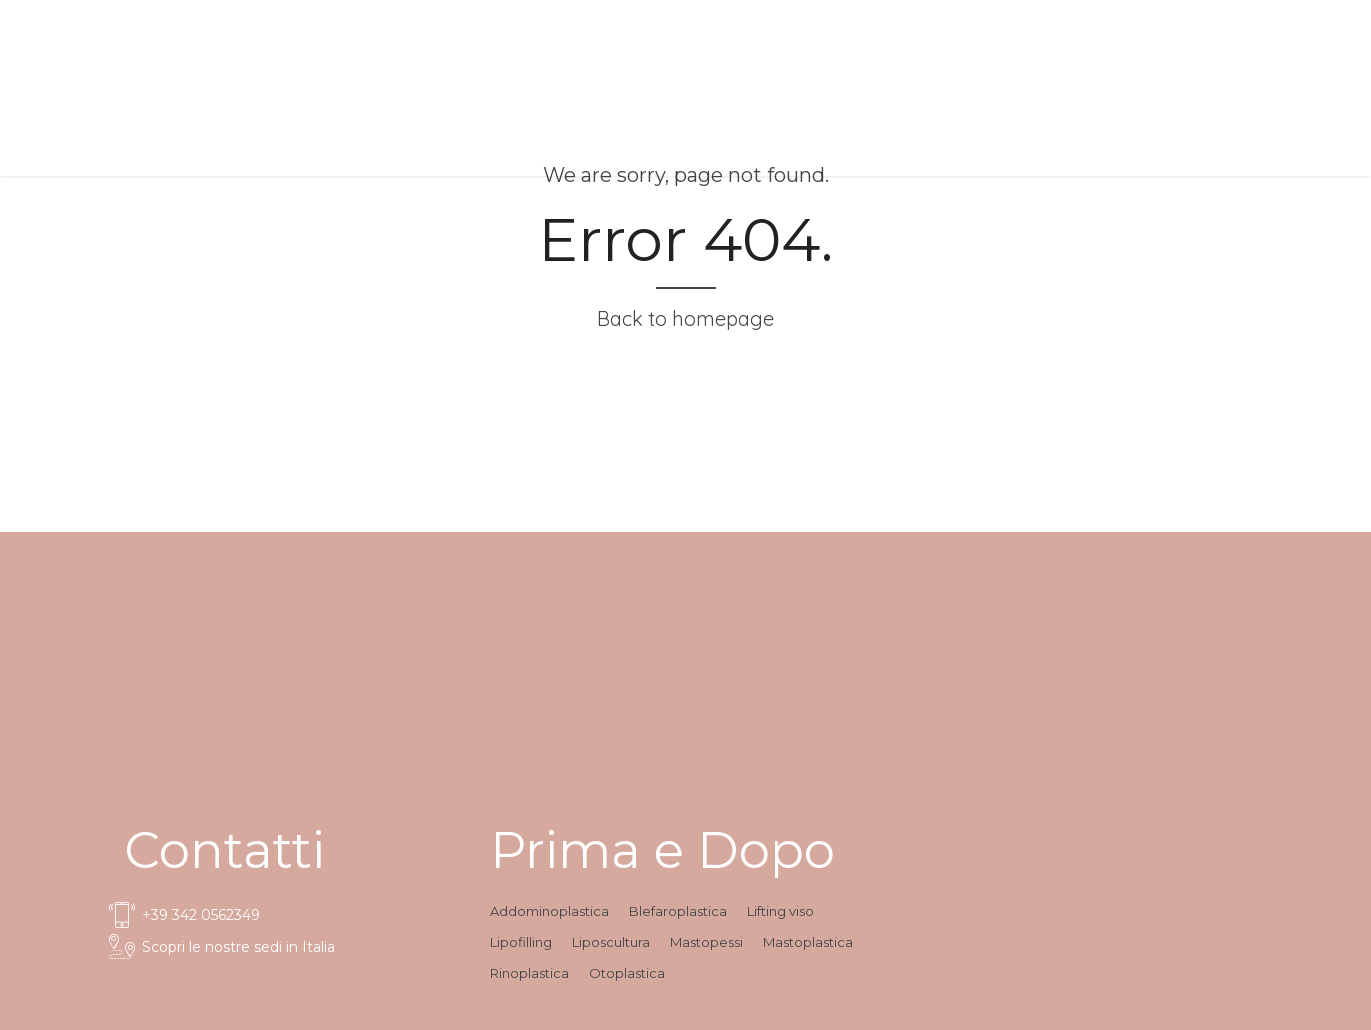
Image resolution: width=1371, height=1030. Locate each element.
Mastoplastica (808, 942)
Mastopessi (706, 942)
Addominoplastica (549, 911)
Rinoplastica (529, 973)
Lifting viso (780, 911)
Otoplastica (627, 973)
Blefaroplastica (678, 911)
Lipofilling (521, 942)
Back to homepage (685, 318)
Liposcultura (611, 942)
